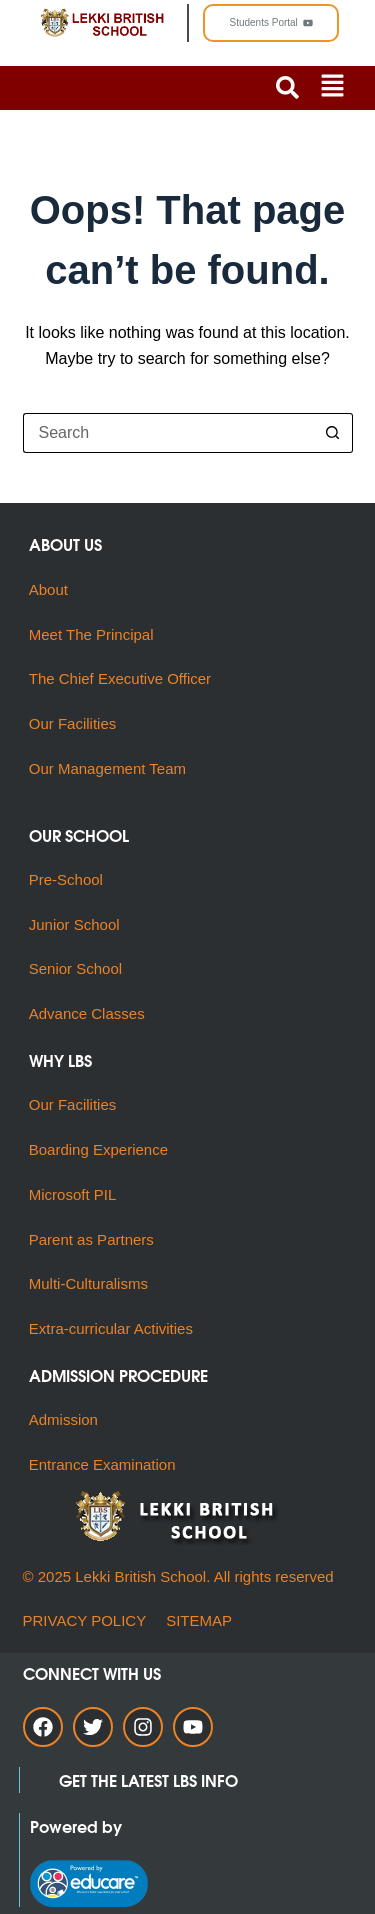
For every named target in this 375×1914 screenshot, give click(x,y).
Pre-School (66, 879)
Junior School (74, 924)
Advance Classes (87, 1013)
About (50, 589)
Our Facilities (73, 723)
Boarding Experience (98, 1149)
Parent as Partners (91, 1239)
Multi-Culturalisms (93, 1283)
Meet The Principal (91, 634)
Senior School (75, 968)
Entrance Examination (102, 1464)
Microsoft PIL (73, 1194)
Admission (63, 1419)
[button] (333, 88)
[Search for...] (168, 433)
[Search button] (333, 433)
